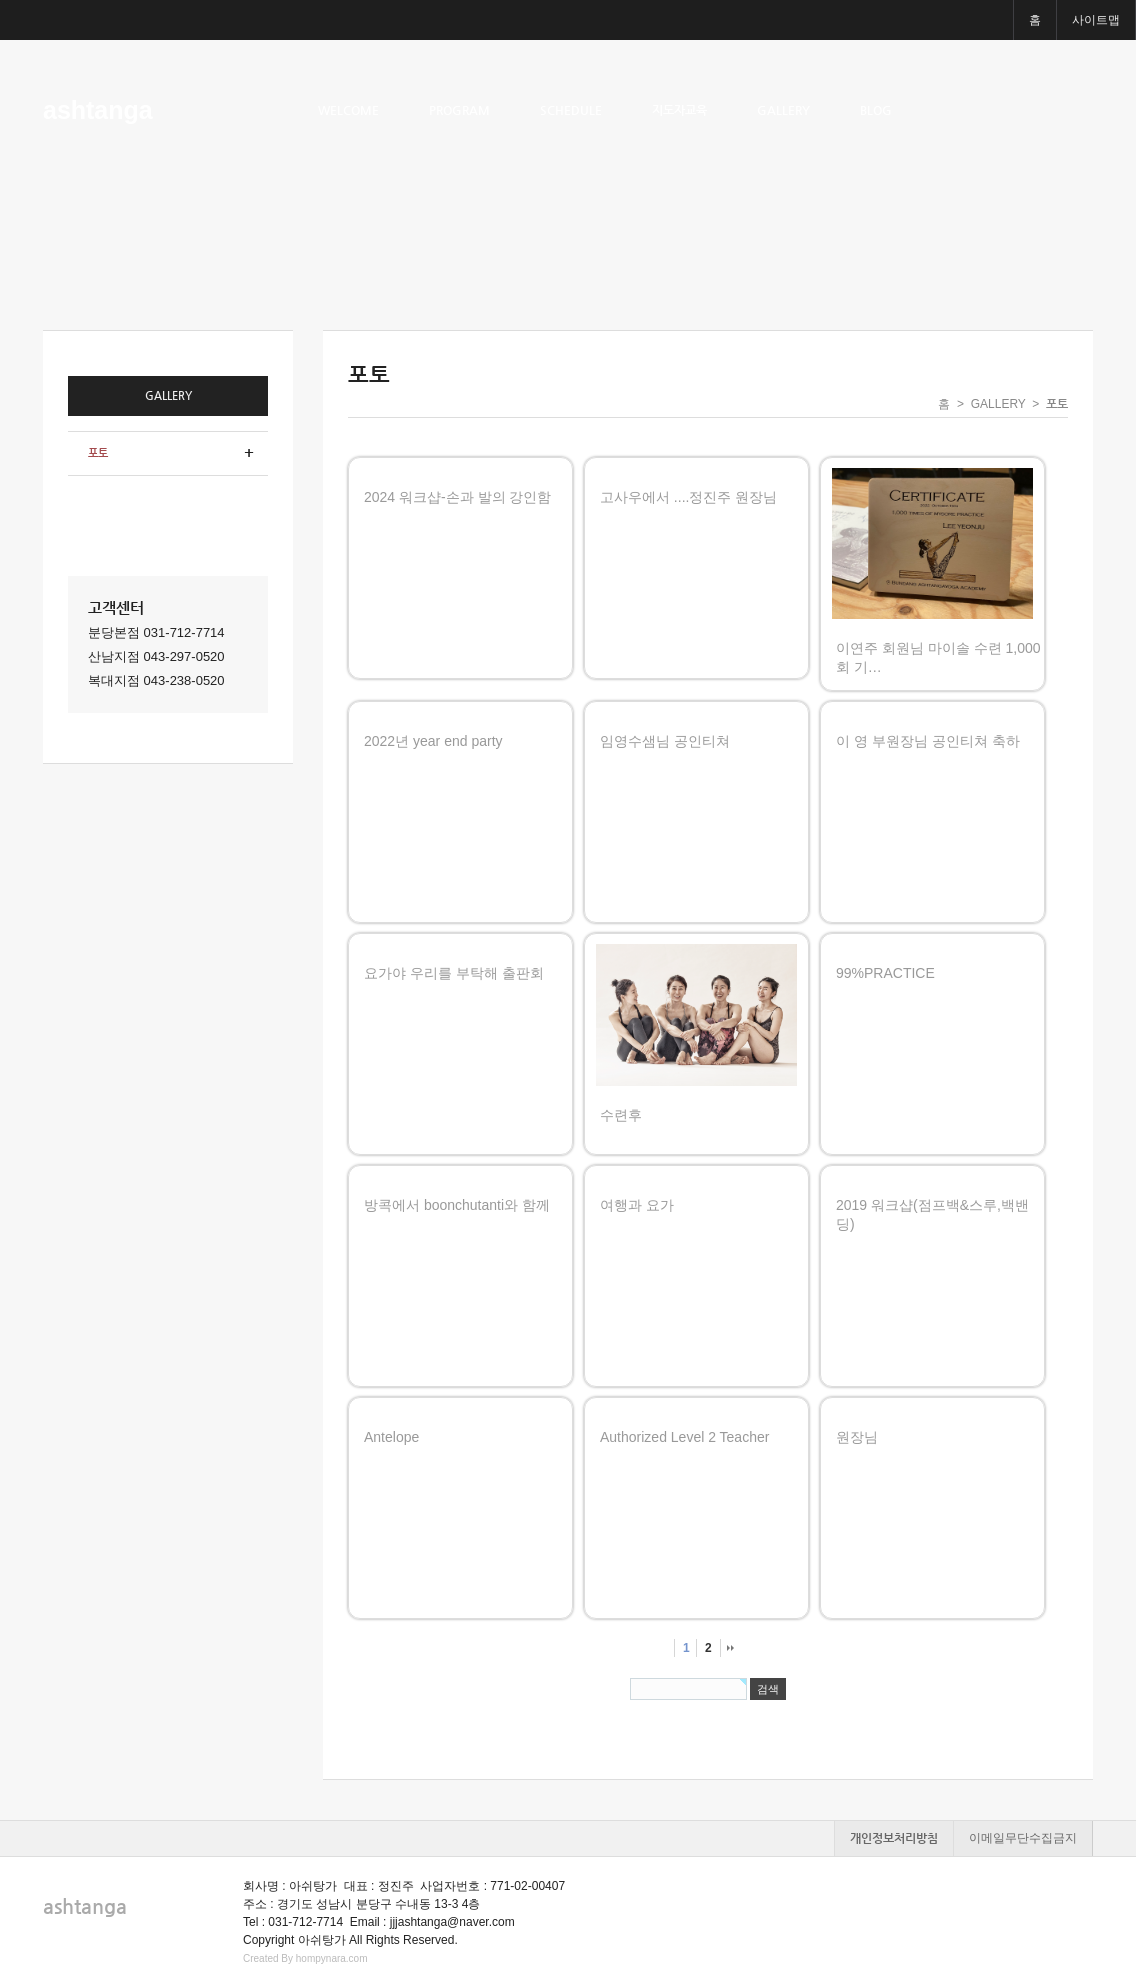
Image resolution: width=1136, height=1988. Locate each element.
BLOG (876, 110)
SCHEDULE (571, 110)
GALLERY (783, 110)
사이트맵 (1096, 20)
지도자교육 (679, 110)
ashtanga (98, 110)
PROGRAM (459, 110)
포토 (98, 453)
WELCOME (348, 110)
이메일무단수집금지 (1023, 1838)
